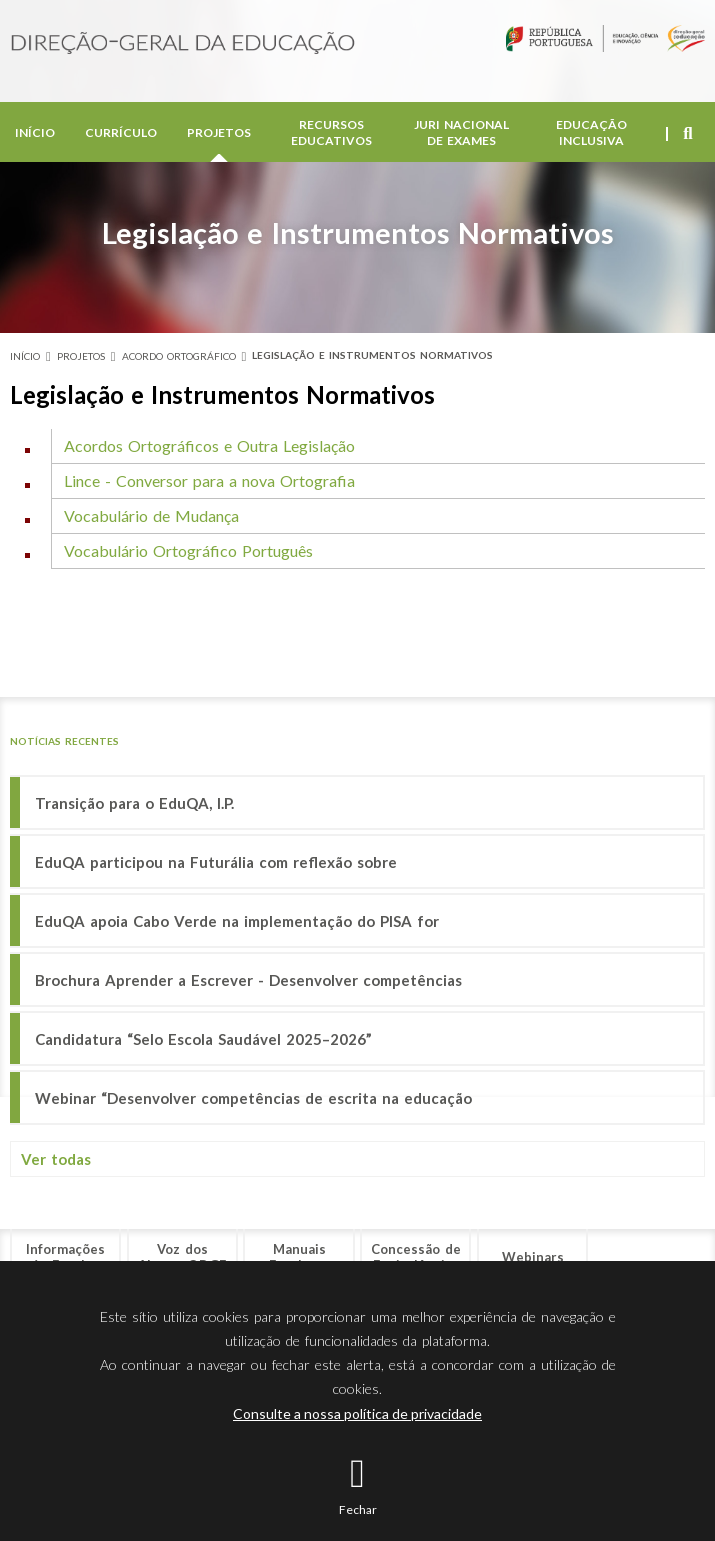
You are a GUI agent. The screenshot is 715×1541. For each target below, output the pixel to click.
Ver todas (56, 1159)
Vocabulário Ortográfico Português (188, 550)
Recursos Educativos (331, 136)
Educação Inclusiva (591, 136)
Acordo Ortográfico (179, 356)
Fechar (358, 1509)
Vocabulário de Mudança (151, 515)
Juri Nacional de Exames (461, 136)
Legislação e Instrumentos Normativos (372, 355)
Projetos (219, 136)
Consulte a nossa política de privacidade (357, 1413)
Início (35, 136)
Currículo (121, 136)
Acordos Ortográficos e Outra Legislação (209, 445)
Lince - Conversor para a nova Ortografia (209, 480)
